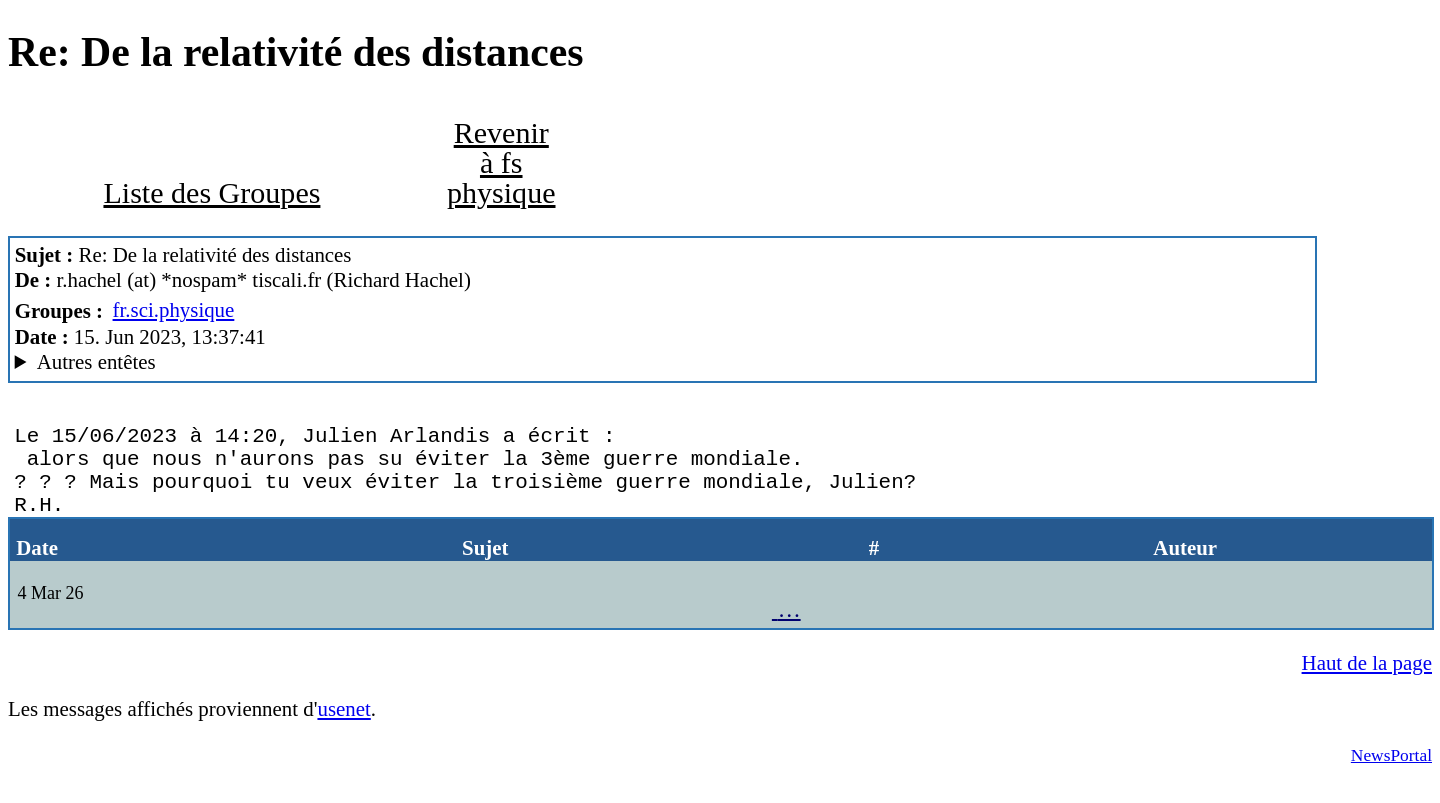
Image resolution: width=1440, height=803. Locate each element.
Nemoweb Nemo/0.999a (663, 362)
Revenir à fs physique (501, 163)
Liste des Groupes (211, 193)
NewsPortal (1391, 775)
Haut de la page (1367, 683)
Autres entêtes (96, 362)
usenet (343, 729)
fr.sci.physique (174, 310)
